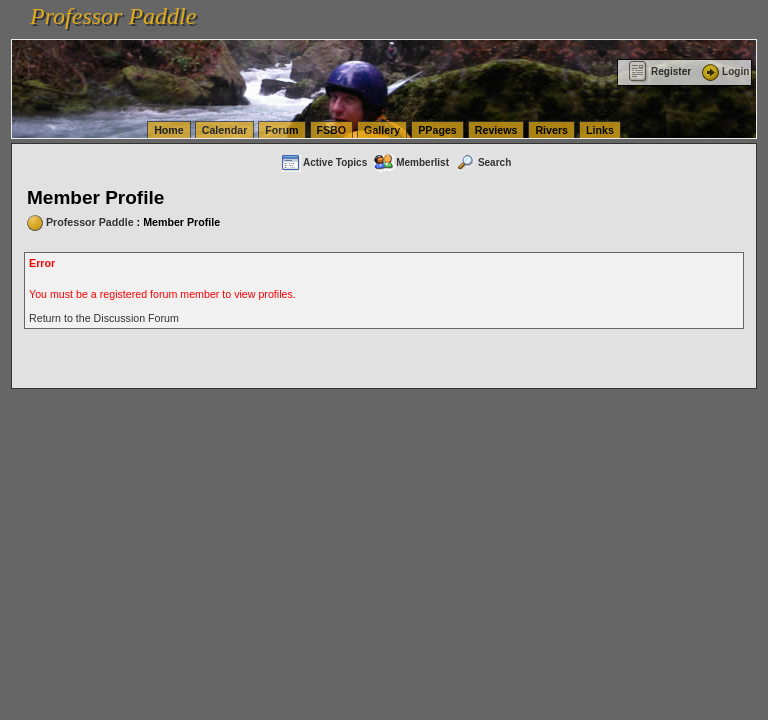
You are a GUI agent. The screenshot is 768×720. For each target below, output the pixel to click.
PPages (437, 130)
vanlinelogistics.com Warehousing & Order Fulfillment (460, 28)
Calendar (225, 130)
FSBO (332, 130)
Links (600, 130)
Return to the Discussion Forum (104, 318)
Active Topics (323, 162)
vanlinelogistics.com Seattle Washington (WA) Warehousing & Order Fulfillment (565, 10)
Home (169, 130)
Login (724, 71)
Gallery (382, 130)
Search (483, 162)
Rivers (551, 130)
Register (659, 71)
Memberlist (411, 162)
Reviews (496, 130)
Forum (281, 130)
